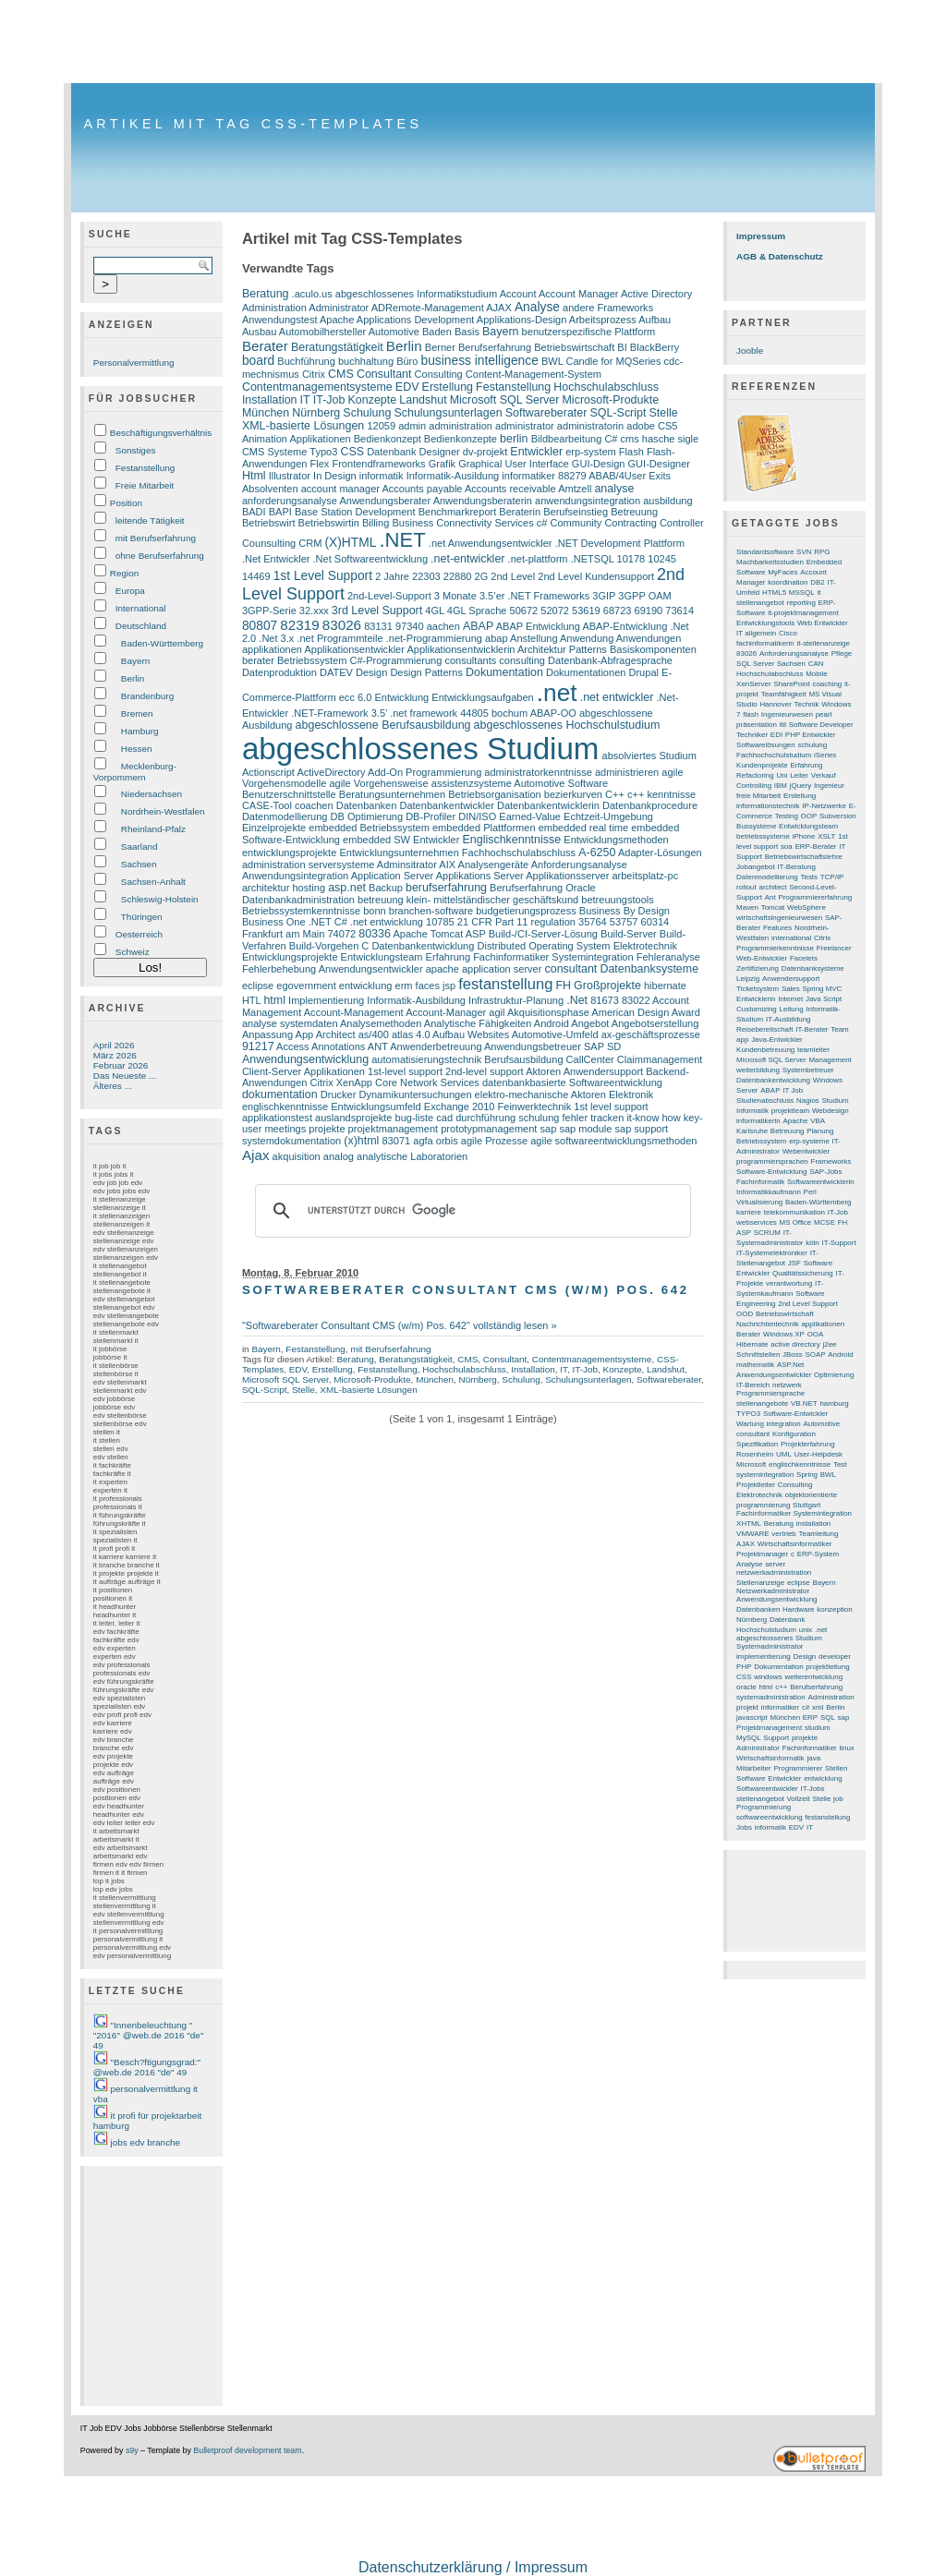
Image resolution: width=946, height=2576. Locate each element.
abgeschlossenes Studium (421, 749)
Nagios (807, 1100)
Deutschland (140, 626)
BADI (254, 511)
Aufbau (654, 319)
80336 (374, 933)
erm (404, 985)
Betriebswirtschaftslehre (804, 857)
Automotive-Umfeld (555, 1034)
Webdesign (830, 1111)
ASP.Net (790, 1365)
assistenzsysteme (471, 783)
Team (839, 1029)
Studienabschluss (765, 1100)
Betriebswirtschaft (574, 347)
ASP (476, 933)
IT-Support (839, 1243)
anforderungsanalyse (289, 500)
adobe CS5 (651, 425)
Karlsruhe (752, 1131)
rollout (746, 887)
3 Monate (455, 595)
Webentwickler (806, 1151)
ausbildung (667, 500)
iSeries (825, 755)
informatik (381, 475)
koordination (787, 582)
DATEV (336, 672)
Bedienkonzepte (460, 438)
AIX (447, 864)
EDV (407, 387)
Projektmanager (762, 1554)
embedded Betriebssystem (369, 827)
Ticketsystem (757, 989)
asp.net (347, 887)
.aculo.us (312, 293)
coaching (827, 684)
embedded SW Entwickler (401, 839)
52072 (554, 610)
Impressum (760, 236)
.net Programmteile (339, 638)
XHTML (748, 1523)
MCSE (824, 1222)
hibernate (665, 985)
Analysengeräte (493, 864)
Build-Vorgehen (323, 945)
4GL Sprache (477, 610)
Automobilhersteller (322, 331)
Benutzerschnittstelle (289, 794)
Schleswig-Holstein (160, 899)
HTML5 (774, 592)
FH (563, 985)
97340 (409, 626)
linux (847, 1748)
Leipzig (747, 978)
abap (496, 638)
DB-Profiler (430, 816)
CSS (352, 451)
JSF (794, 1263)
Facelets (804, 958)
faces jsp (436, 985)
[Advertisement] (473, 41)
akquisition (297, 1156)
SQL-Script (617, 412)
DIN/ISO (477, 816)
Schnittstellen (758, 1354)
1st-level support (405, 1071)
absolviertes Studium (649, 755)
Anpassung (267, 1034)
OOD (744, 1314)
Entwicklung (401, 697)
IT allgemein (756, 633)
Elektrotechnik (645, 945)
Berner (440, 347)
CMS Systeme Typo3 (289, 451)
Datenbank (391, 451)
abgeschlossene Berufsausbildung (383, 725)
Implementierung (326, 1000)
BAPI (280, 511)
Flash (631, 451)
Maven (747, 907)
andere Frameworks (608, 307)
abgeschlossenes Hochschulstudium (567, 725)
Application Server (392, 875)
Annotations (338, 1046)
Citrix (313, 374)
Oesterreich (139, 934)
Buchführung (306, 361)
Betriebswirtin (328, 522)
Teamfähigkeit (784, 694)
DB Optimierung (367, 816)
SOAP (815, 1354)
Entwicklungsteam (382, 956)
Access (292, 1046)
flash (750, 714)
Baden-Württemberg (162, 643)
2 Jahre (392, 576)
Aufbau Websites (470, 1034)
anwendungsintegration (587, 500)
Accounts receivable (510, 488)
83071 (396, 1140)
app (742, 1039)
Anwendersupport (603, 1071)
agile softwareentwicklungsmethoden (613, 1140)
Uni (781, 775)
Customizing (756, 1009)
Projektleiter (755, 1485)
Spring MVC (823, 989)
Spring (807, 1474)
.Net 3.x (276, 638)
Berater (265, 346)
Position (126, 503)
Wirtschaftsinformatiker (795, 1544)
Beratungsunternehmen (392, 794)
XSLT (826, 836)
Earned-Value (530, 816)
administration (460, 425)
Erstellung (447, 387)
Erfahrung (448, 956)
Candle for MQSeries (613, 361)
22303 (426, 576)
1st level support (611, 1106)
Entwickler (536, 451)
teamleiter (813, 1050)
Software (750, 1778)
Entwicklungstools (765, 623)
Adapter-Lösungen (660, 852)
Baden (437, 331)
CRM (309, 543)
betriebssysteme (763, 836)
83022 (636, 1000)
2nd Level (513, 576)
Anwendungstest (280, 319)
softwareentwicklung (769, 1817)
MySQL (748, 1738)
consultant (570, 968)
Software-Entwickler (795, 1413)
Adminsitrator (407, 864)
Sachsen (139, 864)
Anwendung (586, 638)
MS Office (796, 1222)
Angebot (590, 1023)
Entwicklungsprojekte (290, 956)
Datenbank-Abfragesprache (610, 660)
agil (496, 1012)
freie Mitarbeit (758, 796)
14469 (256, 576)
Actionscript (268, 772)
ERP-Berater (815, 846)
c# (542, 522)
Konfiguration (794, 1434)
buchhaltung (366, 361)
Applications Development (416, 319)
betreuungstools (617, 899)
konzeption (834, 1609)
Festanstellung (145, 468)
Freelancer (834, 948)
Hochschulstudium (766, 1630)
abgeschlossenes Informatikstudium (416, 293)
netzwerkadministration (773, 1572)
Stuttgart (806, 1505)
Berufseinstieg (575, 511)
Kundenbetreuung (765, 1050)
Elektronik (631, 1094)
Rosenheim (754, 1454)
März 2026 (115, 1055)
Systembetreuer (808, 1070)
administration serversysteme (308, 864)
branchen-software (431, 910)
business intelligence (480, 361)
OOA (815, 1334)
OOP (809, 816)
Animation (264, 438)
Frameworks (831, 1161)
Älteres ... (112, 1086)
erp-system (590, 451)
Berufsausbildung (523, 1059)
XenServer (753, 684)
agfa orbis (435, 1140)
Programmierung (763, 1807)
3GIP (603, 595)
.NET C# (328, 921)
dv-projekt (485, 451)
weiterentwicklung (813, 1677)
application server (501, 968)
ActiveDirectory (331, 772)
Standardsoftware (765, 552)
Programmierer (797, 1768)
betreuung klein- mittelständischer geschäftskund (468, 899)
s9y (132, 2450)
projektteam (790, 1111)
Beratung (265, 293)
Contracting (630, 522)
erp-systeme (809, 1141)
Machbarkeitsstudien (770, 562)
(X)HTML (350, 543)
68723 (617, 610)
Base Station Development (355, 511)
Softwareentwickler (767, 1788)
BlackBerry (654, 347)
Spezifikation (757, 1444)
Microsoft (751, 1464)
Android (551, 1023)
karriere (748, 1212)
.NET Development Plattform (620, 543)
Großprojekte (607, 985)
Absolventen (270, 488)
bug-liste (414, 1117)
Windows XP (784, 1334)
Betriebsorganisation (494, 794)
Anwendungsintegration (295, 875)
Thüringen (142, 917)
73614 (679, 610)
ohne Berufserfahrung (159, 555)
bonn (374, 910)
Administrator (339, 307)
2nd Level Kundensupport (596, 576)
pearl (824, 714)
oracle (746, 1687)
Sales (791, 989)
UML (784, 1454)
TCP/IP (832, 877)
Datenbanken (366, 805)
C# (610, 438)
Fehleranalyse (668, 956)
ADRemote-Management (427, 307)
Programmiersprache (770, 1393)
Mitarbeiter (753, 1768)
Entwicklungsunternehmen (398, 852)
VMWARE (752, 1534)
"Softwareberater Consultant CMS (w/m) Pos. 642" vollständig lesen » (399, 1325)
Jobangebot (755, 867)
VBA (817, 1121)
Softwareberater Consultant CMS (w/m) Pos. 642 (465, 1290)
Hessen (136, 749)
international (791, 938)
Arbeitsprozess (603, 319)
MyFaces (782, 572)
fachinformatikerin (765, 643)
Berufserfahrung (494, 347)
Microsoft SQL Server (505, 399)
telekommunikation (794, 1212)
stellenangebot (760, 1799)
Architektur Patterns (562, 649)
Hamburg (140, 731)
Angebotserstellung (655, 1023)
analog (338, 1156)
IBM (780, 785)
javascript (752, 1717)
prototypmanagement (489, 1128)
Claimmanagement (660, 1059)
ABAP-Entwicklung (624, 626)
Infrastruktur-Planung (516, 1000)
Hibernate (752, 1344)
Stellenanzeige (760, 1582)
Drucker (339, 1094)
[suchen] (470, 1211)
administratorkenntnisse (538, 772)
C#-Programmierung (395, 660)
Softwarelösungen (765, 745)
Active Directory (656, 293)
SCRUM (767, 1232)
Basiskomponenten (653, 649)
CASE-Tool (267, 805)
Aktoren (543, 1071)
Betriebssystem (311, 660)
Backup (386, 887)
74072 (341, 933)
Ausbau (259, 331)
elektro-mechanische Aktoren (540, 1094)
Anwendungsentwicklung (305, 1059)
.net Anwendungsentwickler (490, 543)
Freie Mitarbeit (144, 485)
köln (812, 1243)
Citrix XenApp (341, 1082)
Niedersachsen (151, 794)
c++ (781, 1687)
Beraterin (519, 511)
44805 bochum (494, 713)
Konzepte (372, 399)
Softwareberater (546, 412)
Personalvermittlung (134, 362)
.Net (577, 1000)
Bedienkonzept (387, 438)
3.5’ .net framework (414, 713)
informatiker (528, 475)
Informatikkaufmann (768, 1192)
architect (773, 887)
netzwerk (787, 1385)
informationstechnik (767, 806)
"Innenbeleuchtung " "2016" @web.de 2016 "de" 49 (148, 2035)
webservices (756, 1222)
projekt (747, 1707)
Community (576, 522)
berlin (514, 438)
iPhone (804, 836)
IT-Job (329, 399)
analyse (614, 488)
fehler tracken (593, 1117)
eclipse (257, 985)
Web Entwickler (822, 623)
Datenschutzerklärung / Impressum (473, 2567)
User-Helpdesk (818, 1454)
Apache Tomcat (428, 933)
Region (124, 573)
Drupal (643, 672)
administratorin (590, 425)
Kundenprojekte (762, 765)
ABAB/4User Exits (629, 475)
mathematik (755, 1365)
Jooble (749, 350)
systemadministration (771, 1697)
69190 (649, 610)
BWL (552, 361)
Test (840, 1464)
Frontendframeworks (378, 463)
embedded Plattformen (484, 827)
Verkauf (823, 775)
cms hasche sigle (660, 438)
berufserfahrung (446, 887)
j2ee (829, 1344)
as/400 (373, 1034)
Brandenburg (147, 696)
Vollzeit (798, 1799)
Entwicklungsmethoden (616, 839)
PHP (743, 1667)
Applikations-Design (522, 319)
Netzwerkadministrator (772, 1591)
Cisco (788, 633)
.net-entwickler (467, 558)
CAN (816, 663)
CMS (341, 374)
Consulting (439, 374)
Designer (439, 451)
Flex (320, 463)
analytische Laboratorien (412, 1156)
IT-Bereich (753, 1385)
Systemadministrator (769, 1646)
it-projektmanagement (803, 613)
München (265, 412)
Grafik (442, 463)
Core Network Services (427, 1082)
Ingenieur (829, 785)
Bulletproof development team (247, 2450)
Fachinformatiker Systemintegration (553, 956)
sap (548, 1128)
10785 (440, 921)
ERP (810, 1717)
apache (442, 968)
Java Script (824, 999)
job (838, 1799)
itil (783, 724)
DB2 (817, 582)
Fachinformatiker (809, 1748)
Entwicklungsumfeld (376, 1106)
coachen (314, 805)
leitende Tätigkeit (150, 520)
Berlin (132, 678)
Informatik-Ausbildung (416, 1000)
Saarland (139, 846)
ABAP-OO (553, 713)
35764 (592, 921)
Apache (337, 319)
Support (776, 1738)
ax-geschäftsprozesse (650, 1034)
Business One (274, 921)
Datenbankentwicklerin (548, 805)
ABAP (478, 626)
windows (768, 1677)
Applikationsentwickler (354, 649)
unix (806, 1630)
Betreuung (634, 511)
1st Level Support (322, 576)
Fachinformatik (760, 1182)
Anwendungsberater (385, 500)
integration (784, 1424)
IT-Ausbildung (788, 1019)
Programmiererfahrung (815, 897)
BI (621, 347)
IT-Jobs (813, 1788)
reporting (801, 603)
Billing (375, 522)
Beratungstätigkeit (337, 347)
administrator (524, 425)
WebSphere (806, 907)
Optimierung (834, 1375)
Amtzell (574, 488)
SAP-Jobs (825, 1171)
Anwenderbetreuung (435, 1046)
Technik (806, 704)
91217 (258, 1046)
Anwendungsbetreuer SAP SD (552, 1046)
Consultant (384, 374)
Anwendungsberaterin (482, 500)
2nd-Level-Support (389, 595)
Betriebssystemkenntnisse (301, 910)
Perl (810, 1192)
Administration (274, 307)
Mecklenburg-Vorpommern (134, 771)
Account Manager (578, 293)
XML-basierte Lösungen (303, 425)
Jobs (744, 1827)
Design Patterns (426, 672)
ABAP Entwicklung (538, 626)
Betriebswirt (269, 522)
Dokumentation (504, 672)
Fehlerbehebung (279, 968)
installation (813, 1523)
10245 (662, 558)
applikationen (272, 649)
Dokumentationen (585, 672)
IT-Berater (811, 1029)
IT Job (792, 1090)
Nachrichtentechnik (767, 1324)
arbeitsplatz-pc (645, 875)
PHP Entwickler (810, 735)
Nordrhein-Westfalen (163, 811)
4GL (434, 610)
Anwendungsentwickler (371, 968)
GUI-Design (598, 463)
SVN (803, 552)
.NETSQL (592, 558)
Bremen (137, 713)
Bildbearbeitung (566, 438)
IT (305, 399)
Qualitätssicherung (802, 1273)
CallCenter (590, 1059)
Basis (467, 331)
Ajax (256, 1155)
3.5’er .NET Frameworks (534, 595)
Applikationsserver (567, 875)
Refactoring (755, 775)
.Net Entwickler (276, 558)
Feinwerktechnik (535, 1106)
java (814, 1758)
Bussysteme (756, 826)
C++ (615, 794)
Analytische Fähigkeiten (478, 1023)
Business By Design (624, 910)
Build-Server (628, 933)
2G (482, 576)
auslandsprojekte (353, 1117)
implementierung (763, 1656)
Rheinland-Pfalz (153, 829)
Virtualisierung (759, 1202)
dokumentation (280, 1094)
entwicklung (366, 985)
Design (371, 672)
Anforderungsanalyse (579, 864)
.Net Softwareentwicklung (370, 558)
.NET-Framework (329, 713)
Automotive (394, 331)
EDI (776, 735)
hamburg (833, 1403)
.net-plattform (538, 558)
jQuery (800, 785)
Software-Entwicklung (771, 1171)
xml (817, 1707)
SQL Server (755, 663)
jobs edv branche (146, 2142)
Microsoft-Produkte (610, 399)
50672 (524, 610)
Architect (336, 1034)
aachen (443, 626)
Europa (130, 591)
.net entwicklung (386, 921)
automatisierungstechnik (426, 1059)
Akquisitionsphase (548, 1012)
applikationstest (277, 1117)
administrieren (627, 772)
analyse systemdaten (290, 1023)
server (775, 1564)
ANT (378, 1046)
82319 (299, 625)
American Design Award (645, 1012)
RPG (822, 552)
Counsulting (269, 543)
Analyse (537, 307)
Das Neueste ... (124, 1075)
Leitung (792, 1009)
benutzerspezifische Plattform (589, 331)
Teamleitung (819, 1534)
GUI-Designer (659, 463)
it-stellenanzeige (823, 643)
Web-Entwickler (761, 958)
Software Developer (821, 724)
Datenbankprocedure (649, 805)
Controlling (753, 785)
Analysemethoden (380, 1023)
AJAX (499, 307)
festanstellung (505, 984)
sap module (585, 1128)
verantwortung (789, 1283)
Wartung (750, 1424)
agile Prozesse (494, 1140)
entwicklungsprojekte (289, 852)
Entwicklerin (755, 999)
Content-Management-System (533, 374)
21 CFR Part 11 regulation (516, 921)
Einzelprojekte (274, 827)
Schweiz (132, 952)
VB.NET (804, 1403)
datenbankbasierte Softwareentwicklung (572, 1082)
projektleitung (827, 1667)
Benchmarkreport (457, 511)
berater (258, 660)
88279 (572, 475)
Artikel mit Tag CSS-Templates (252, 123)
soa (787, 846)
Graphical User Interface (513, 463)
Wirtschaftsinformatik (770, 1758)
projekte (327, 1128)
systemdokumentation (291, 1140)
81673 (604, 1000)
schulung (812, 745)
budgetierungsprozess (526, 910)
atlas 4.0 (411, 1034)
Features (777, 928)
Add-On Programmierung (424, 772)
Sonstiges (135, 450)
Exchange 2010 (459, 1106)
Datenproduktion (279, 672)
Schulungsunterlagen (448, 412)
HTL (251, 1000)
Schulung (367, 412)
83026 (341, 625)
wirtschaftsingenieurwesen (779, 917)
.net (557, 693)
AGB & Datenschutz (779, 256)
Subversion (837, 816)
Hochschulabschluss (606, 387)
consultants (470, 660)
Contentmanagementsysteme (317, 387)
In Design (335, 475)
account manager (340, 488)
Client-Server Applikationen (303, 1071)
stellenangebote (762, 1403)
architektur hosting (283, 887)
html (274, 1000)
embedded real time (584, 827)
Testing (786, 816)
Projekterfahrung (808, 1444)
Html (254, 475)
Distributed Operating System (543, 945)
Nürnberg (316, 412)
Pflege (842, 653)
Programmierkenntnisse (775, 948)
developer (835, 1656)
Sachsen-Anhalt (153, 882)
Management (829, 1060)
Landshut (422, 399)
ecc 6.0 (355, 697)
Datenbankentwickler (446, 805)
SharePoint (791, 684)
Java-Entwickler (777, 1039)
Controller (682, 522)
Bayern (135, 661)
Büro (407, 361)
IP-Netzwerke (824, 806)
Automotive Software (561, 783)
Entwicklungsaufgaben (482, 697)
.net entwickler (617, 697)
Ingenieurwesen (787, 714)
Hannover (775, 704)
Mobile (816, 674)
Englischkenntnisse (511, 839)
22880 (457, 576)
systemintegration (765, 1474)
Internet (790, 999)
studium (818, 1727)
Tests (810, 877)
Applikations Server (480, 875)
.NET (402, 539)
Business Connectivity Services (462, 522)
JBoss (792, 1354)
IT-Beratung (796, 867)
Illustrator (289, 475)
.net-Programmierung (434, 638)
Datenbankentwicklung (422, 945)
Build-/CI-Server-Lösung (543, 933)
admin (412, 425)
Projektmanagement (769, 1727)
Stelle (663, 412)
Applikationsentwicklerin (460, 649)
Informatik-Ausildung (453, 475)
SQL (827, 1717)
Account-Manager (446, 1012)
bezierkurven (573, 794)
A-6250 (596, 852)
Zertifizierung (757, 968)
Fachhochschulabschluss (519, 852)
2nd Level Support (807, 1304)
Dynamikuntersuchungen (414, 1094)
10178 (631, 558)
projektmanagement (393, 1128)
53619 (586, 610)
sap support (642, 1128)
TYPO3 (748, 1413)
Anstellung (534, 638)
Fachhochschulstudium (773, 755)
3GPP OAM (644, 595)
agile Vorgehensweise (378, 783)
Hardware (798, 1609)
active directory (794, 1344)
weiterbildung (758, 1070)
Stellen (836, 1768)
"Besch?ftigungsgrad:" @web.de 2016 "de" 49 (146, 2067)
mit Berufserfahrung (155, 538)
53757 (624, 921)
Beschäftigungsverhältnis (161, 433)
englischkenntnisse (285, 1106)
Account (518, 293)
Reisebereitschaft (764, 1029)
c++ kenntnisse (661, 794)
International (140, 608)
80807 (259, 626)
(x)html (361, 1140)
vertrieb (783, 1534)
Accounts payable (422, 488)
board (258, 361)
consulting (522, 660)
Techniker (752, 735)
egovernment (305, 985)
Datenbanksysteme (649, 968)
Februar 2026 (121, 1065)
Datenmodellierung (285, 816)
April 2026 (114, 1045)
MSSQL (802, 592)
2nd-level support (484, 1071)
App (305, 1034)
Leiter (799, 775)
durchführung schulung (507, 1117)
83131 (378, 626)
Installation (269, 399)
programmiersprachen (772, 1161)
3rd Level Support (377, 610)
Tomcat (773, 907)
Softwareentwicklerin (821, 1182)
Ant (770, 897)
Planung (820, 1131)
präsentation (756, 724)
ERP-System (818, 1554)
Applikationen (319, 438)
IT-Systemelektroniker (771, 1253)
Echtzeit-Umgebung (608, 816)
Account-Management (354, 1012)
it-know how (653, 1117)
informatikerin (758, 1121)
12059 (381, 425)
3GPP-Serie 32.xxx (285, 610)
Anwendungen (649, 638)
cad (444, 1117)
